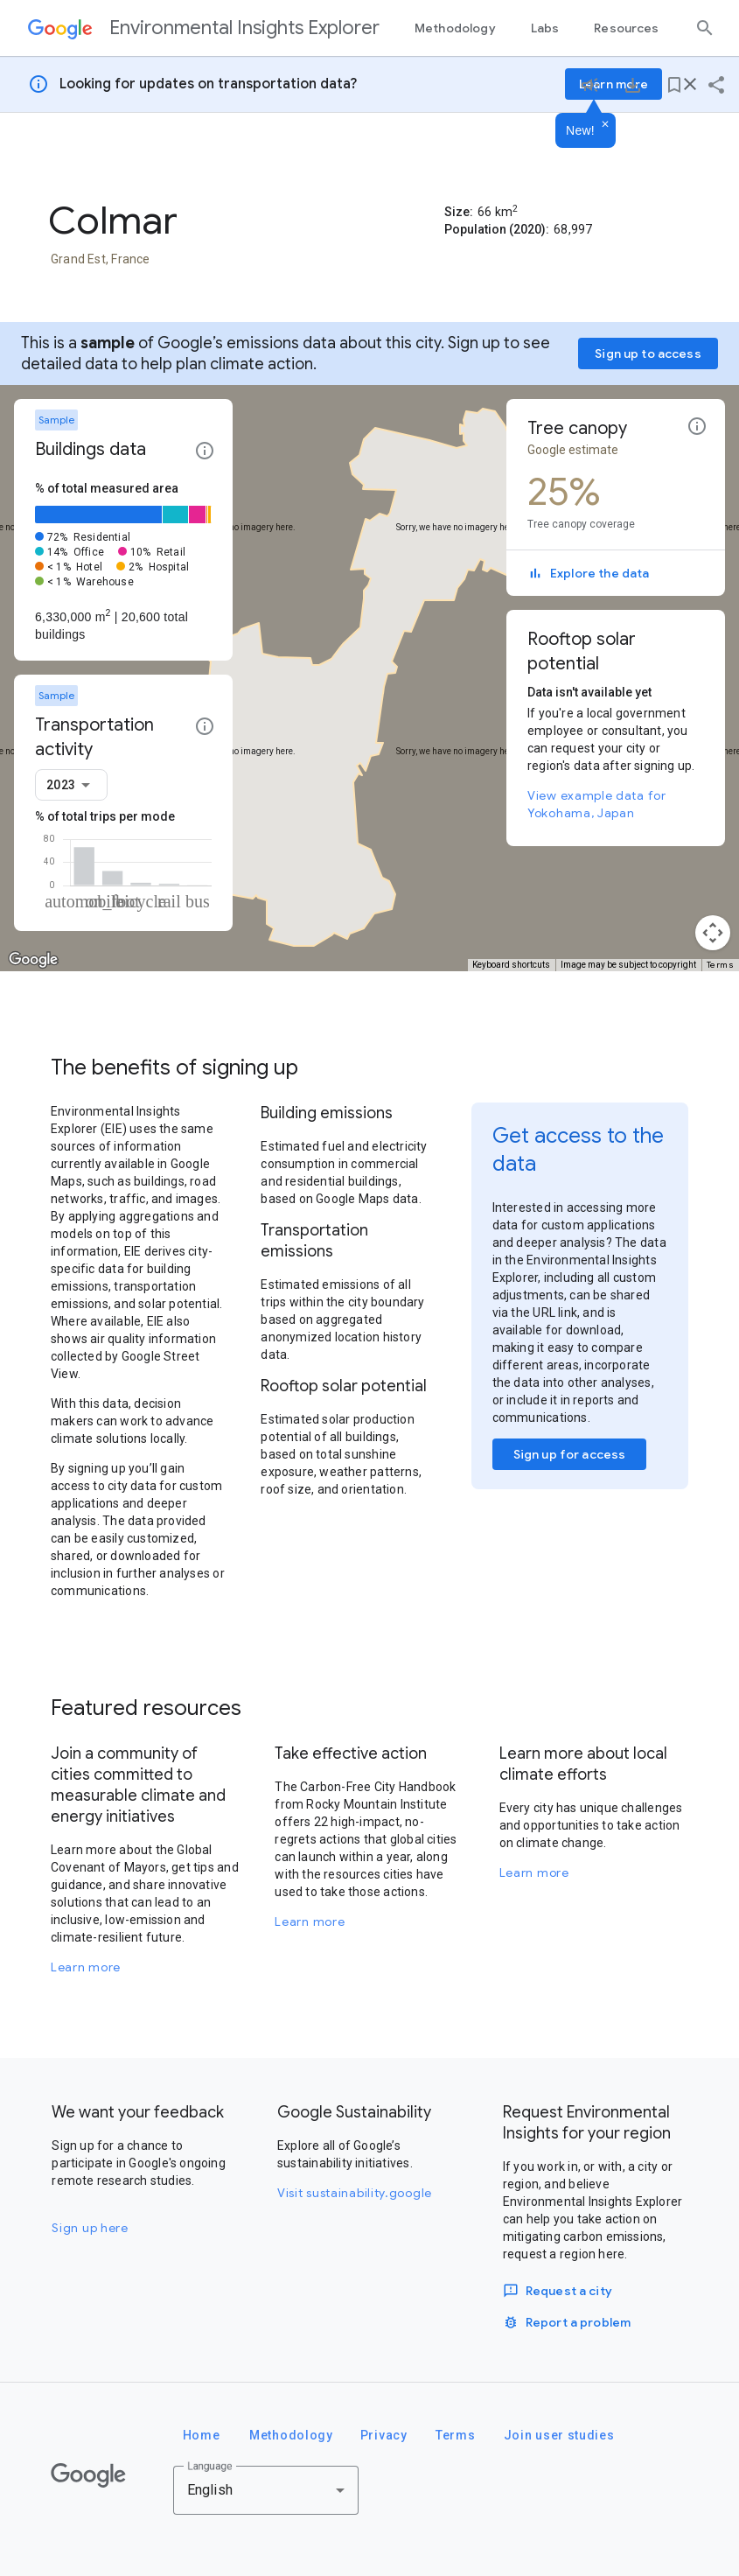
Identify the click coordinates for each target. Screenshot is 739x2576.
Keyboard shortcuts (511, 965)
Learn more (86, 1967)
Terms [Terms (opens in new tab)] (721, 964)
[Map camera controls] (712, 932)
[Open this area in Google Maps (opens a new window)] (33, 959)
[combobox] (71, 784)
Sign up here (90, 2228)
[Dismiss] (605, 125)
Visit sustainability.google (354, 2193)
